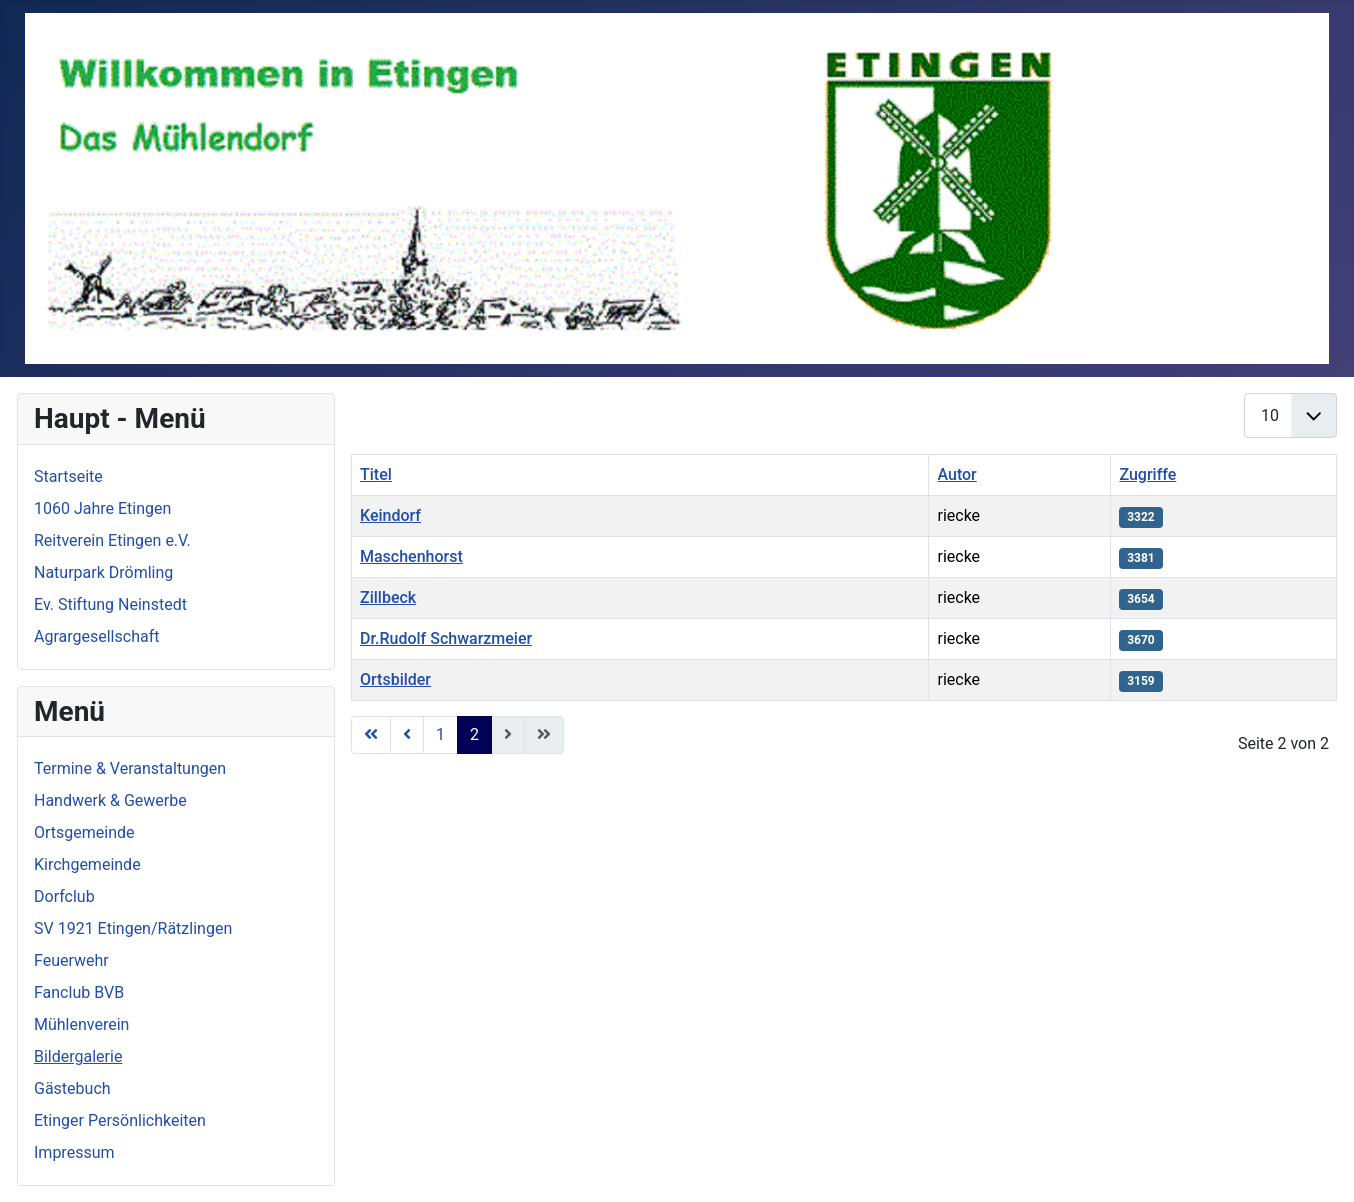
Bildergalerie (78, 1056)
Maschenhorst (411, 556)
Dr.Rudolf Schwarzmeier (446, 638)
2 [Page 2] (474, 734)
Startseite (68, 476)
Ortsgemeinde (84, 832)
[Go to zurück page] (407, 735)
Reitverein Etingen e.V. (112, 540)
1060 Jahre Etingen (102, 508)
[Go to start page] (371, 735)
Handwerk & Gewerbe (110, 800)
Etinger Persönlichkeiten (120, 1120)
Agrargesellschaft (96, 636)
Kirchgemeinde (87, 864)
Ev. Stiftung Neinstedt (110, 604)
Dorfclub (64, 896)
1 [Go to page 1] (440, 734)
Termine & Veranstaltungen (130, 768)
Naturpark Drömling (103, 572)
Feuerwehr (71, 960)
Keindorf (390, 515)
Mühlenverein (81, 1024)
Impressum (74, 1152)
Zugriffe (1147, 474)
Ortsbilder (395, 679)
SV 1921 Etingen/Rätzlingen (133, 928)
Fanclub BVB (79, 992)
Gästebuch (72, 1088)
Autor (956, 474)
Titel (376, 474)
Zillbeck (388, 597)
